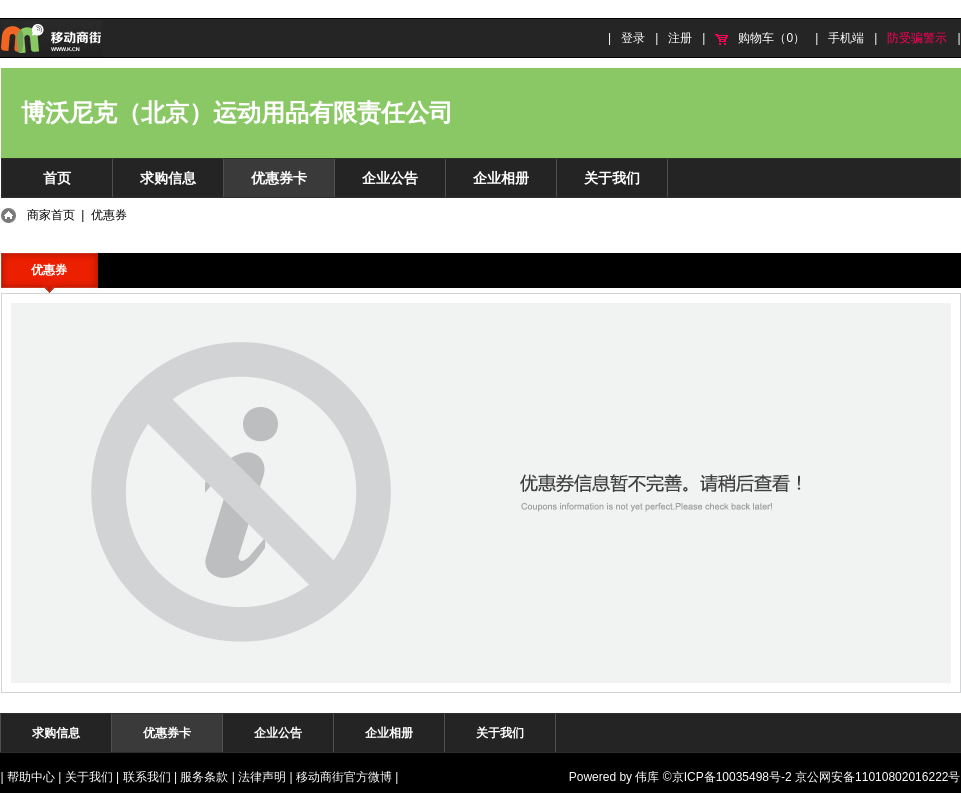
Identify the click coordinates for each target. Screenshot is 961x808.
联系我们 (147, 777)
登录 (633, 38)
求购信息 (168, 178)
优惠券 (49, 270)
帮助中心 (31, 777)
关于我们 (612, 178)
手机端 (846, 38)
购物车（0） (771, 38)
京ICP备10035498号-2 (732, 777)
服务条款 (204, 777)
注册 (680, 38)
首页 (57, 178)
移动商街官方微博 (344, 777)
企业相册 (501, 178)
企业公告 (390, 178)
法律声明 (262, 777)
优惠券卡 (279, 178)
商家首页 (51, 215)
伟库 (647, 777)
